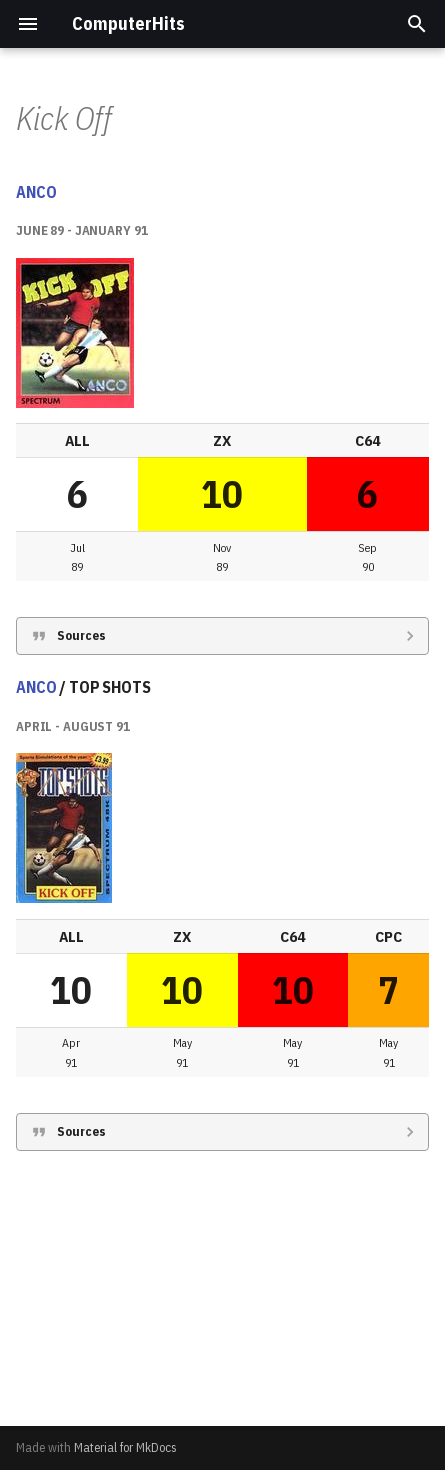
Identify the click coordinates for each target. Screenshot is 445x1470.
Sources (81, 885)
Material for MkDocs (125, 1447)
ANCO (36, 442)
